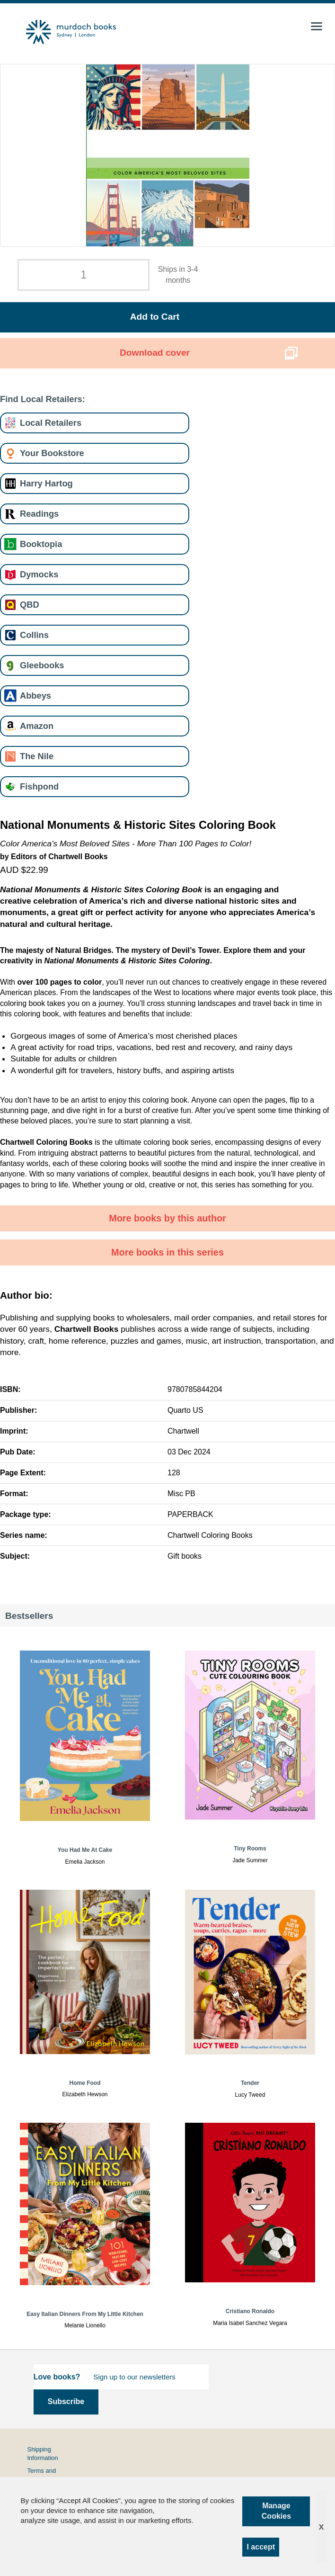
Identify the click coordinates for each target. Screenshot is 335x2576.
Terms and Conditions (41, 2475)
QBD (29, 605)
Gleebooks (42, 665)
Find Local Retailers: (42, 399)
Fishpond (39, 786)
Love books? (57, 2377)
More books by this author (167, 1218)
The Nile (36, 756)
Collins (34, 635)
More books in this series (167, 1252)
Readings (39, 514)
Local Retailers (50, 423)
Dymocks (39, 574)
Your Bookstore (52, 453)
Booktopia (41, 544)
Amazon (36, 726)
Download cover (155, 353)
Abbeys (35, 695)
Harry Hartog (46, 483)
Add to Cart (154, 317)
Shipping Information (42, 2453)
